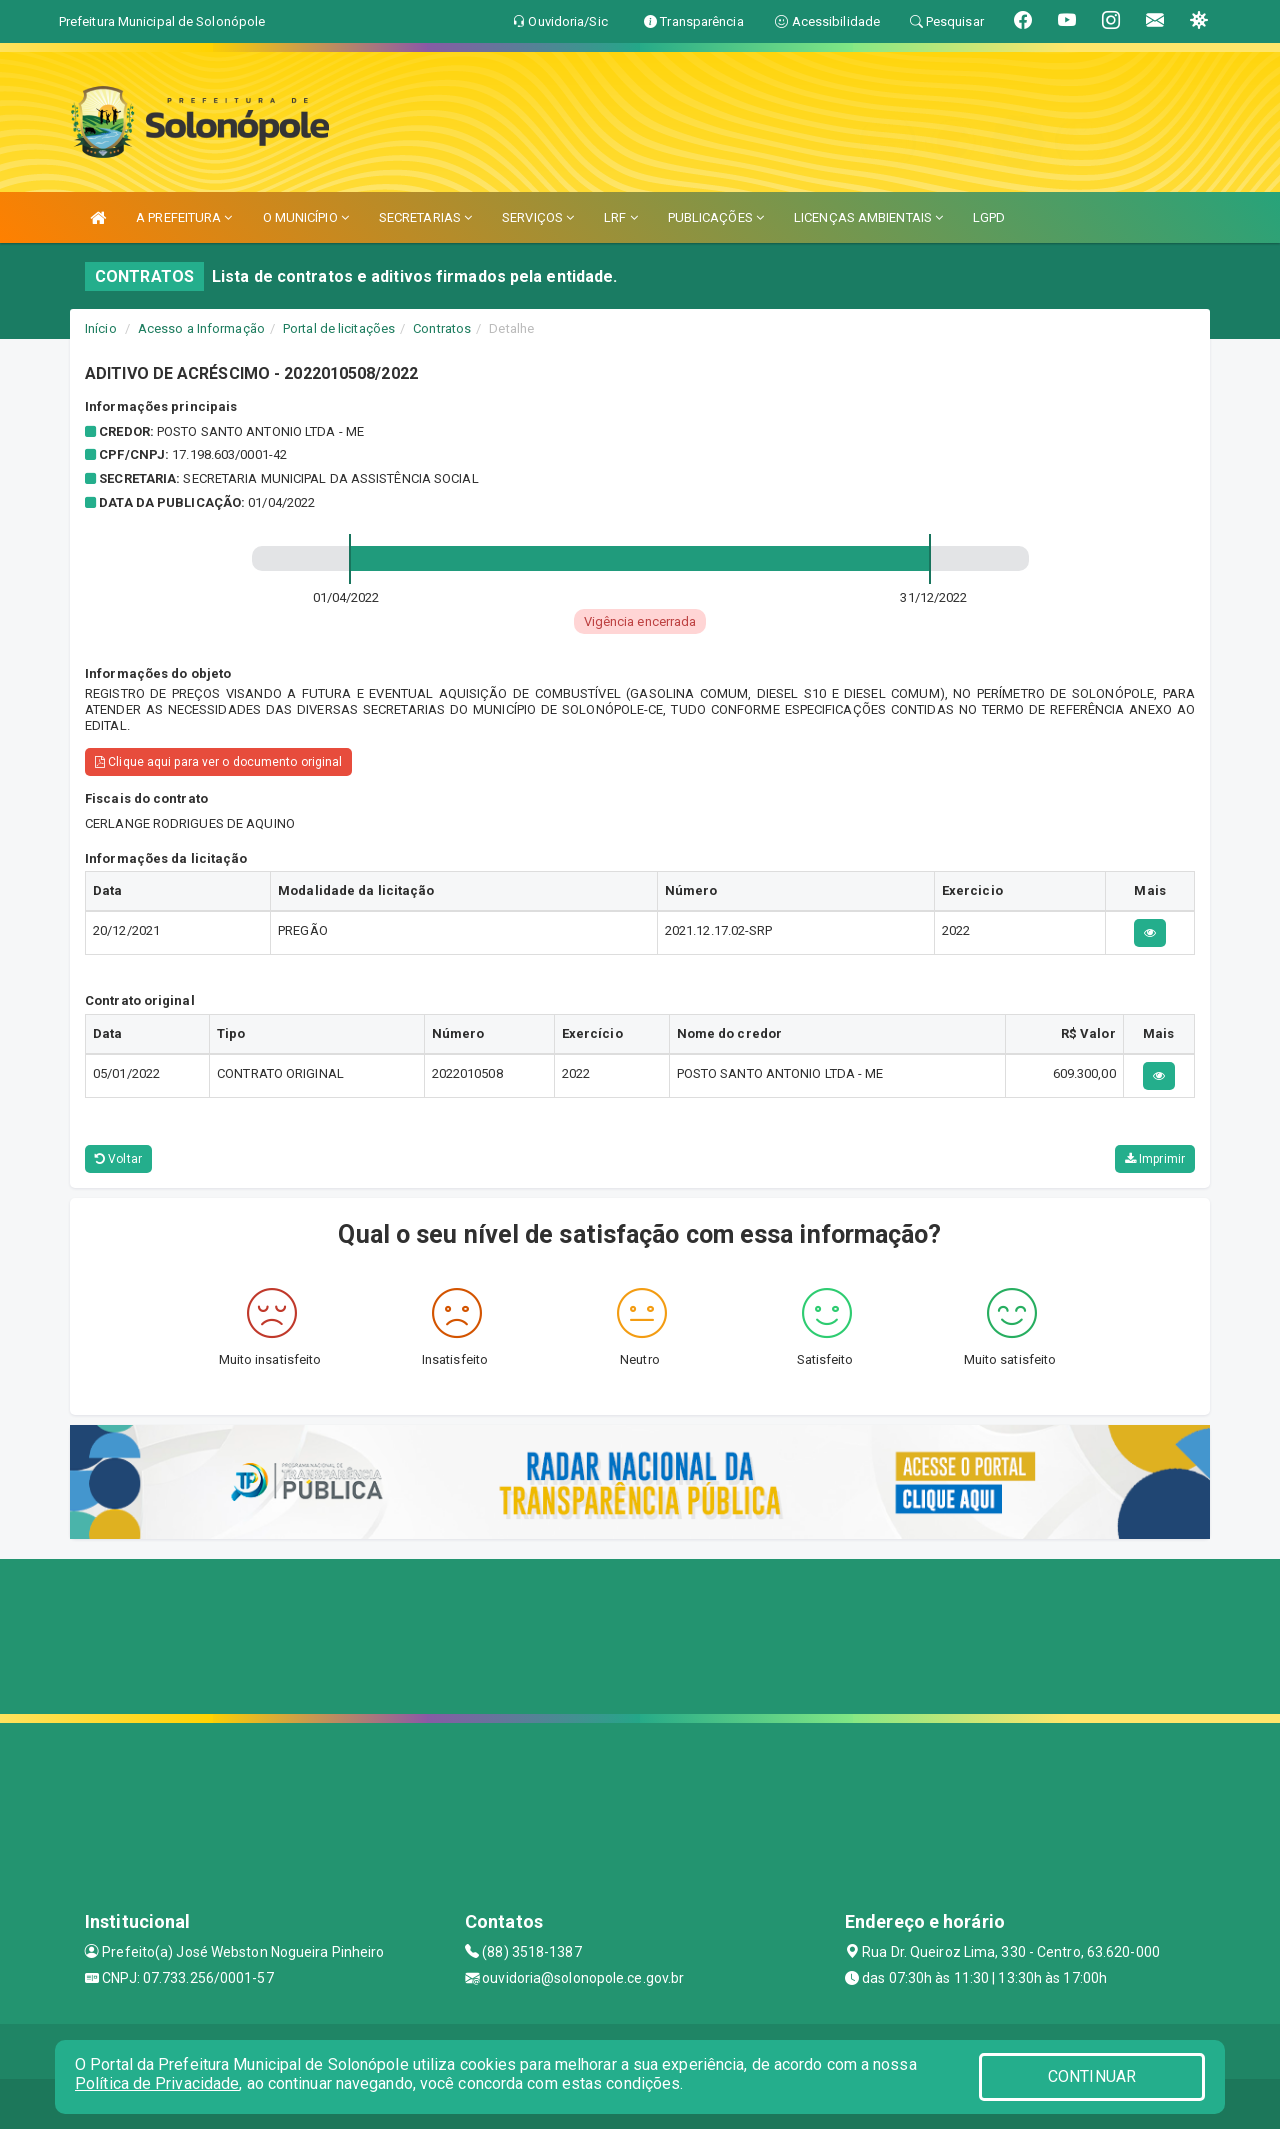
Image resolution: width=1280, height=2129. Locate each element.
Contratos (442, 328)
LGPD (989, 217)
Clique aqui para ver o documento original (218, 762)
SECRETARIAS (425, 217)
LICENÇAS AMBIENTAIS (868, 217)
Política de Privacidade (157, 2083)
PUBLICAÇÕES (716, 217)
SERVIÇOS (538, 217)
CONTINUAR (1092, 2076)
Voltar (118, 1159)
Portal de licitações (339, 328)
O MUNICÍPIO (306, 217)
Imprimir (1155, 1159)
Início (101, 328)
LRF (621, 217)
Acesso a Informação (201, 328)
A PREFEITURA (184, 217)
